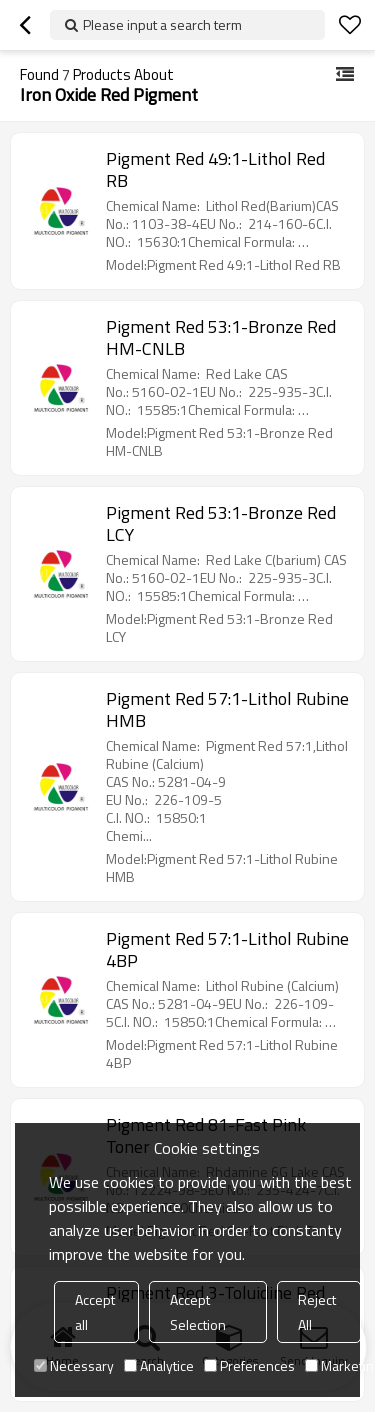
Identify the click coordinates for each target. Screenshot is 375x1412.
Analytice (159, 1365)
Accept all (95, 1312)
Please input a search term (162, 24)
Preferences (249, 1365)
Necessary (74, 1365)
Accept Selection (198, 1312)
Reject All (317, 1312)
